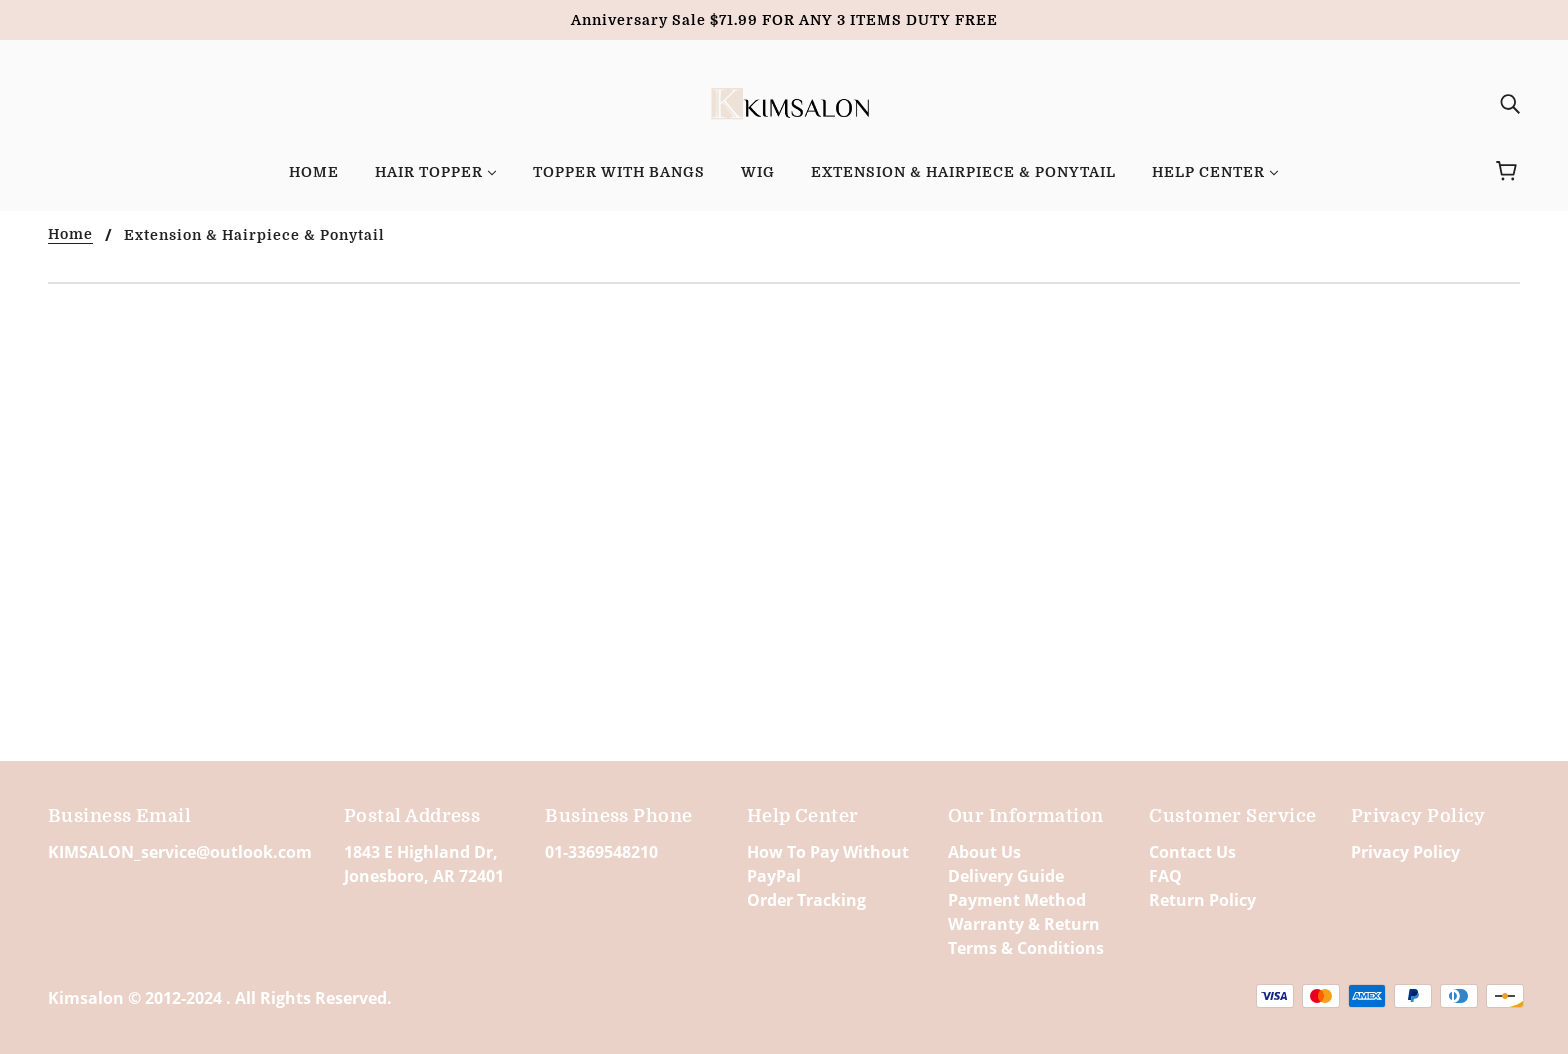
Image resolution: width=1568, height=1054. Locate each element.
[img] (1510, 103)
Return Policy (1202, 900)
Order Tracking (806, 900)
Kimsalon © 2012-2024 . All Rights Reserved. (220, 998)
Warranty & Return (1024, 924)
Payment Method (1017, 900)
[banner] (784, 101)
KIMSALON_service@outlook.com (180, 852)
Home (70, 234)
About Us (984, 852)
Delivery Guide (1006, 876)
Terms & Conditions (1026, 948)
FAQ (1165, 876)
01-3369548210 (601, 852)
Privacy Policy (1405, 852)
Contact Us (1192, 852)
